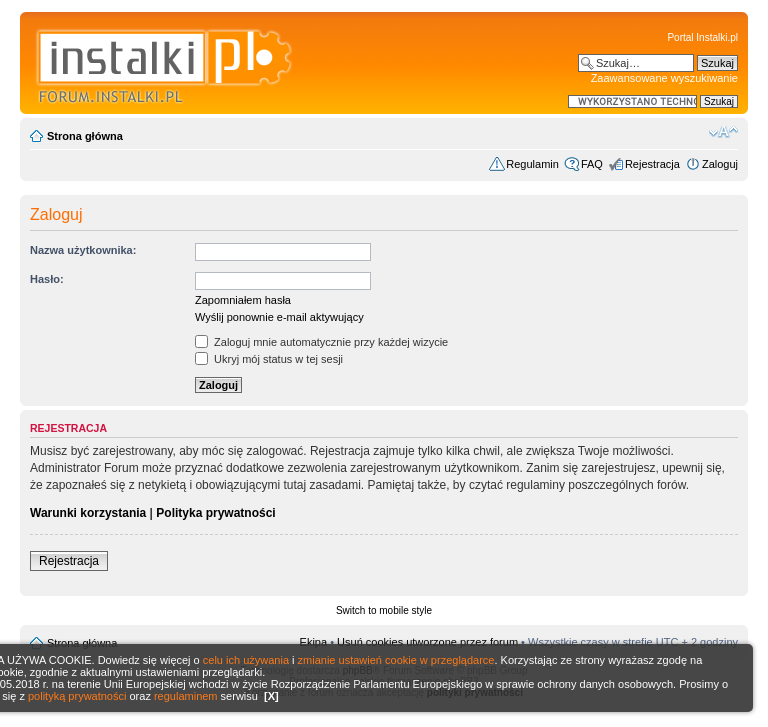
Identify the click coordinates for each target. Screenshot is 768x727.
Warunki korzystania (88, 513)
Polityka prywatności (215, 513)
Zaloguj (720, 164)
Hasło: (47, 279)
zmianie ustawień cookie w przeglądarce (396, 660)
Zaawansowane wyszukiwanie (664, 78)
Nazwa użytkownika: (83, 250)
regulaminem (186, 696)
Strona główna (85, 136)
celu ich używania (246, 660)
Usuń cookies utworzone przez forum (427, 642)
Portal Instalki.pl (702, 37)
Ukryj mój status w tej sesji (269, 359)
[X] (271, 696)
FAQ (592, 164)
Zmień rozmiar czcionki (723, 132)
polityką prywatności (77, 696)
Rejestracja (652, 164)
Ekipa (314, 642)
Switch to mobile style (384, 610)
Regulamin (532, 164)
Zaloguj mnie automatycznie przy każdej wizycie (321, 342)
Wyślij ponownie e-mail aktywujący (279, 317)
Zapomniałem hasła (243, 300)
